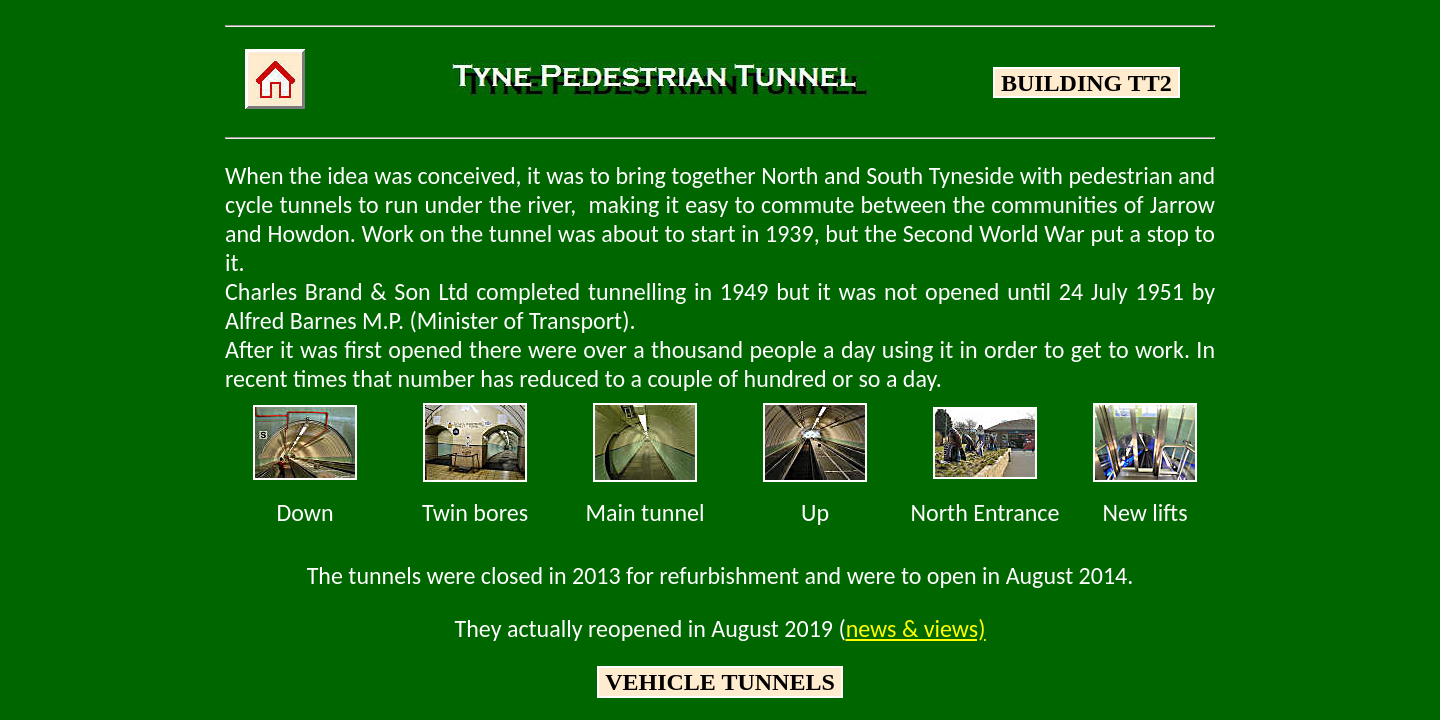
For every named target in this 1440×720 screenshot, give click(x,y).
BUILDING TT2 (1086, 83)
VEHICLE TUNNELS (720, 682)
